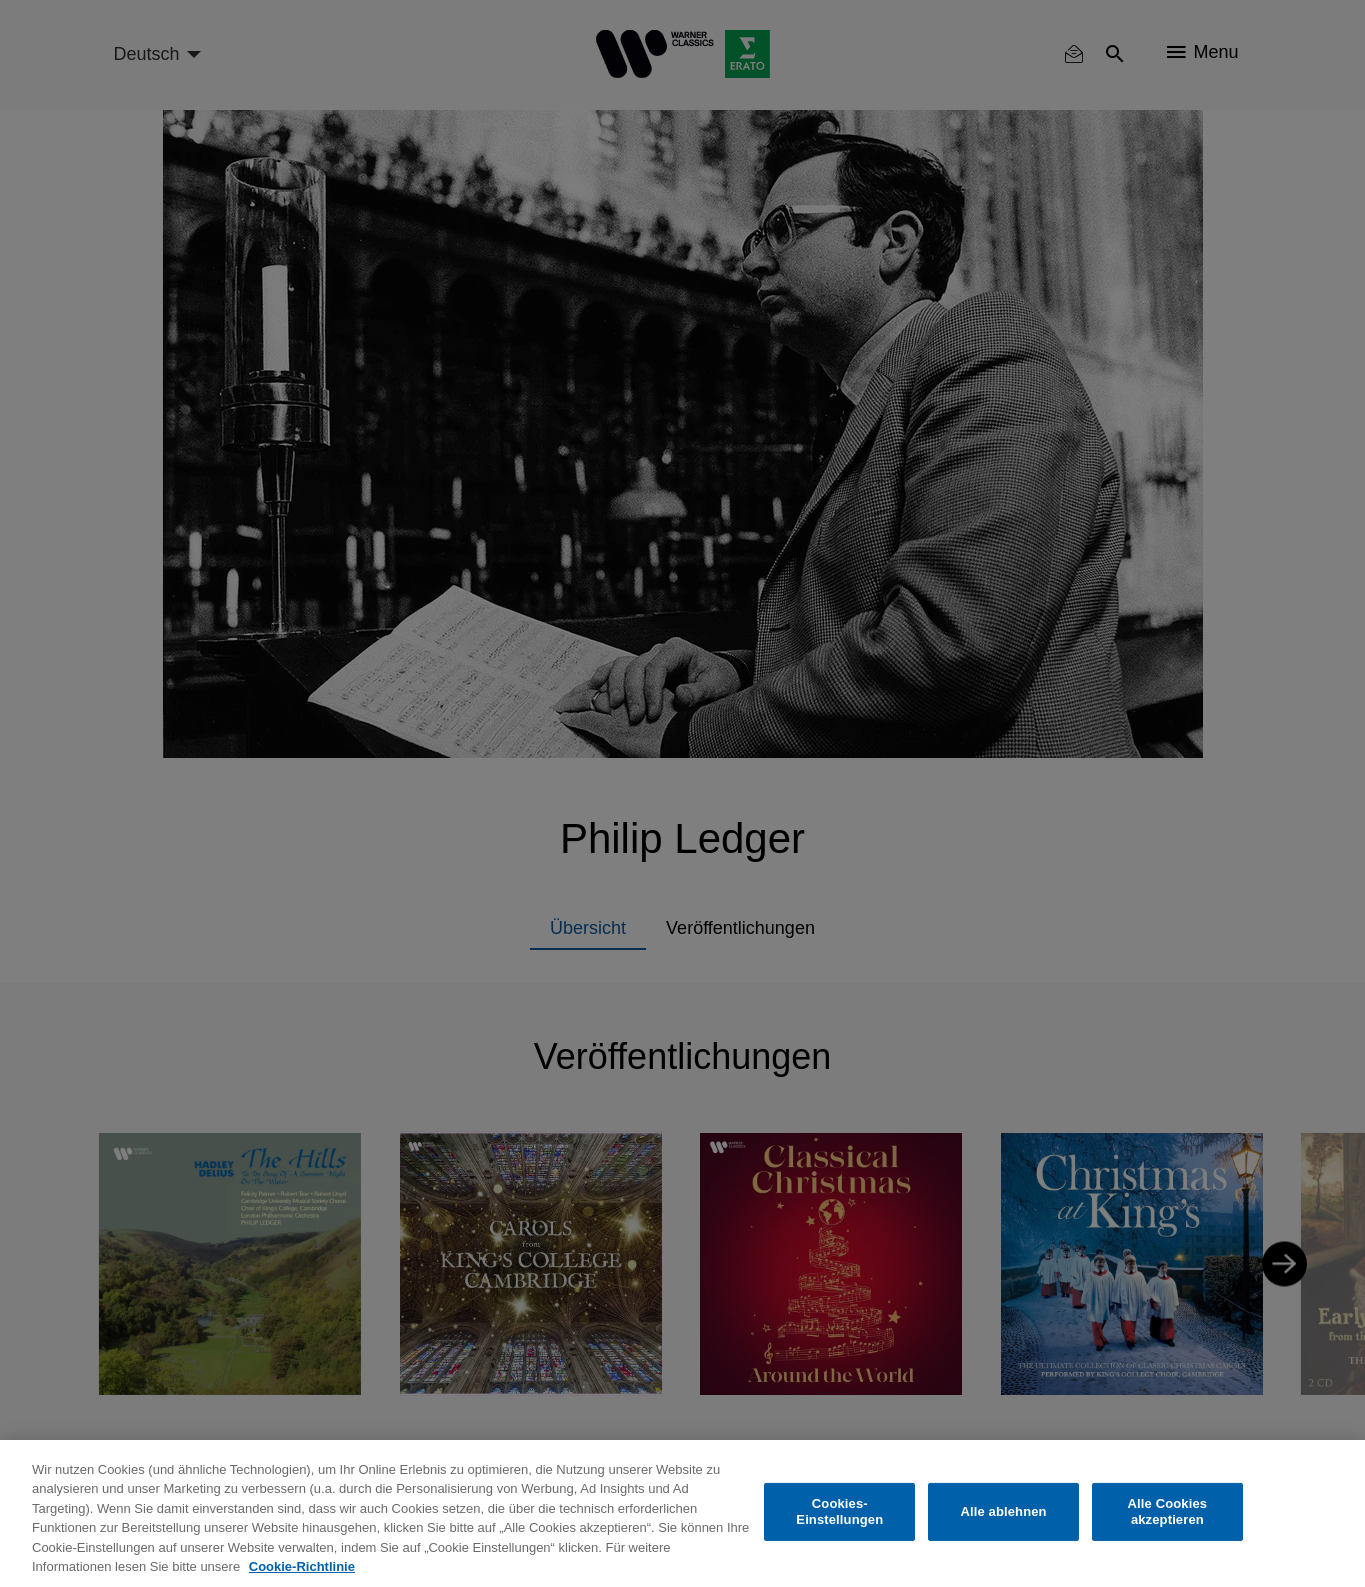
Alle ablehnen (1003, 1511)
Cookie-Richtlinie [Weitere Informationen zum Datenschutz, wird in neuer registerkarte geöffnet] (302, 1566)
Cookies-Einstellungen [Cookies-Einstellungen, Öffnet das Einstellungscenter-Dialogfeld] (839, 1511)
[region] (682, 1513)
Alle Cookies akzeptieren (1168, 1511)
